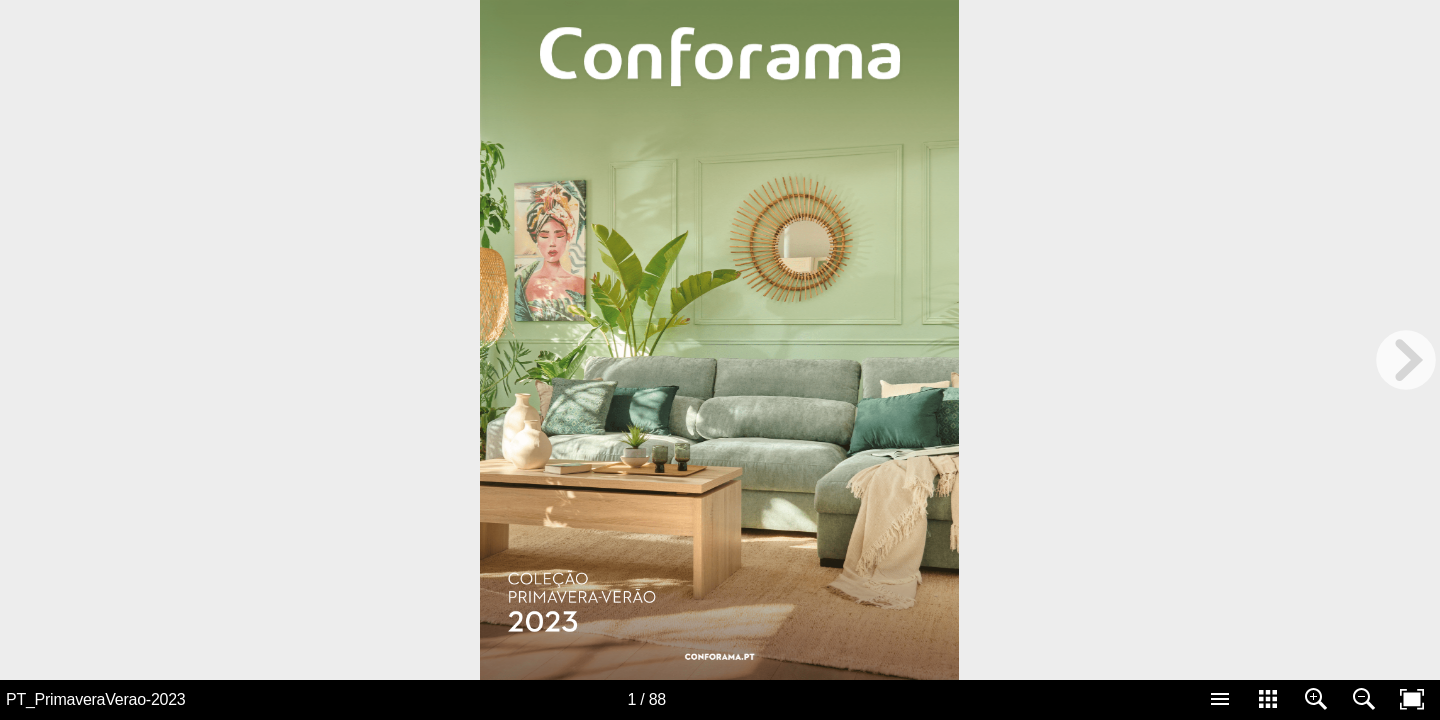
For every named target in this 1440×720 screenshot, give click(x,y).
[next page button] (1406, 360)
